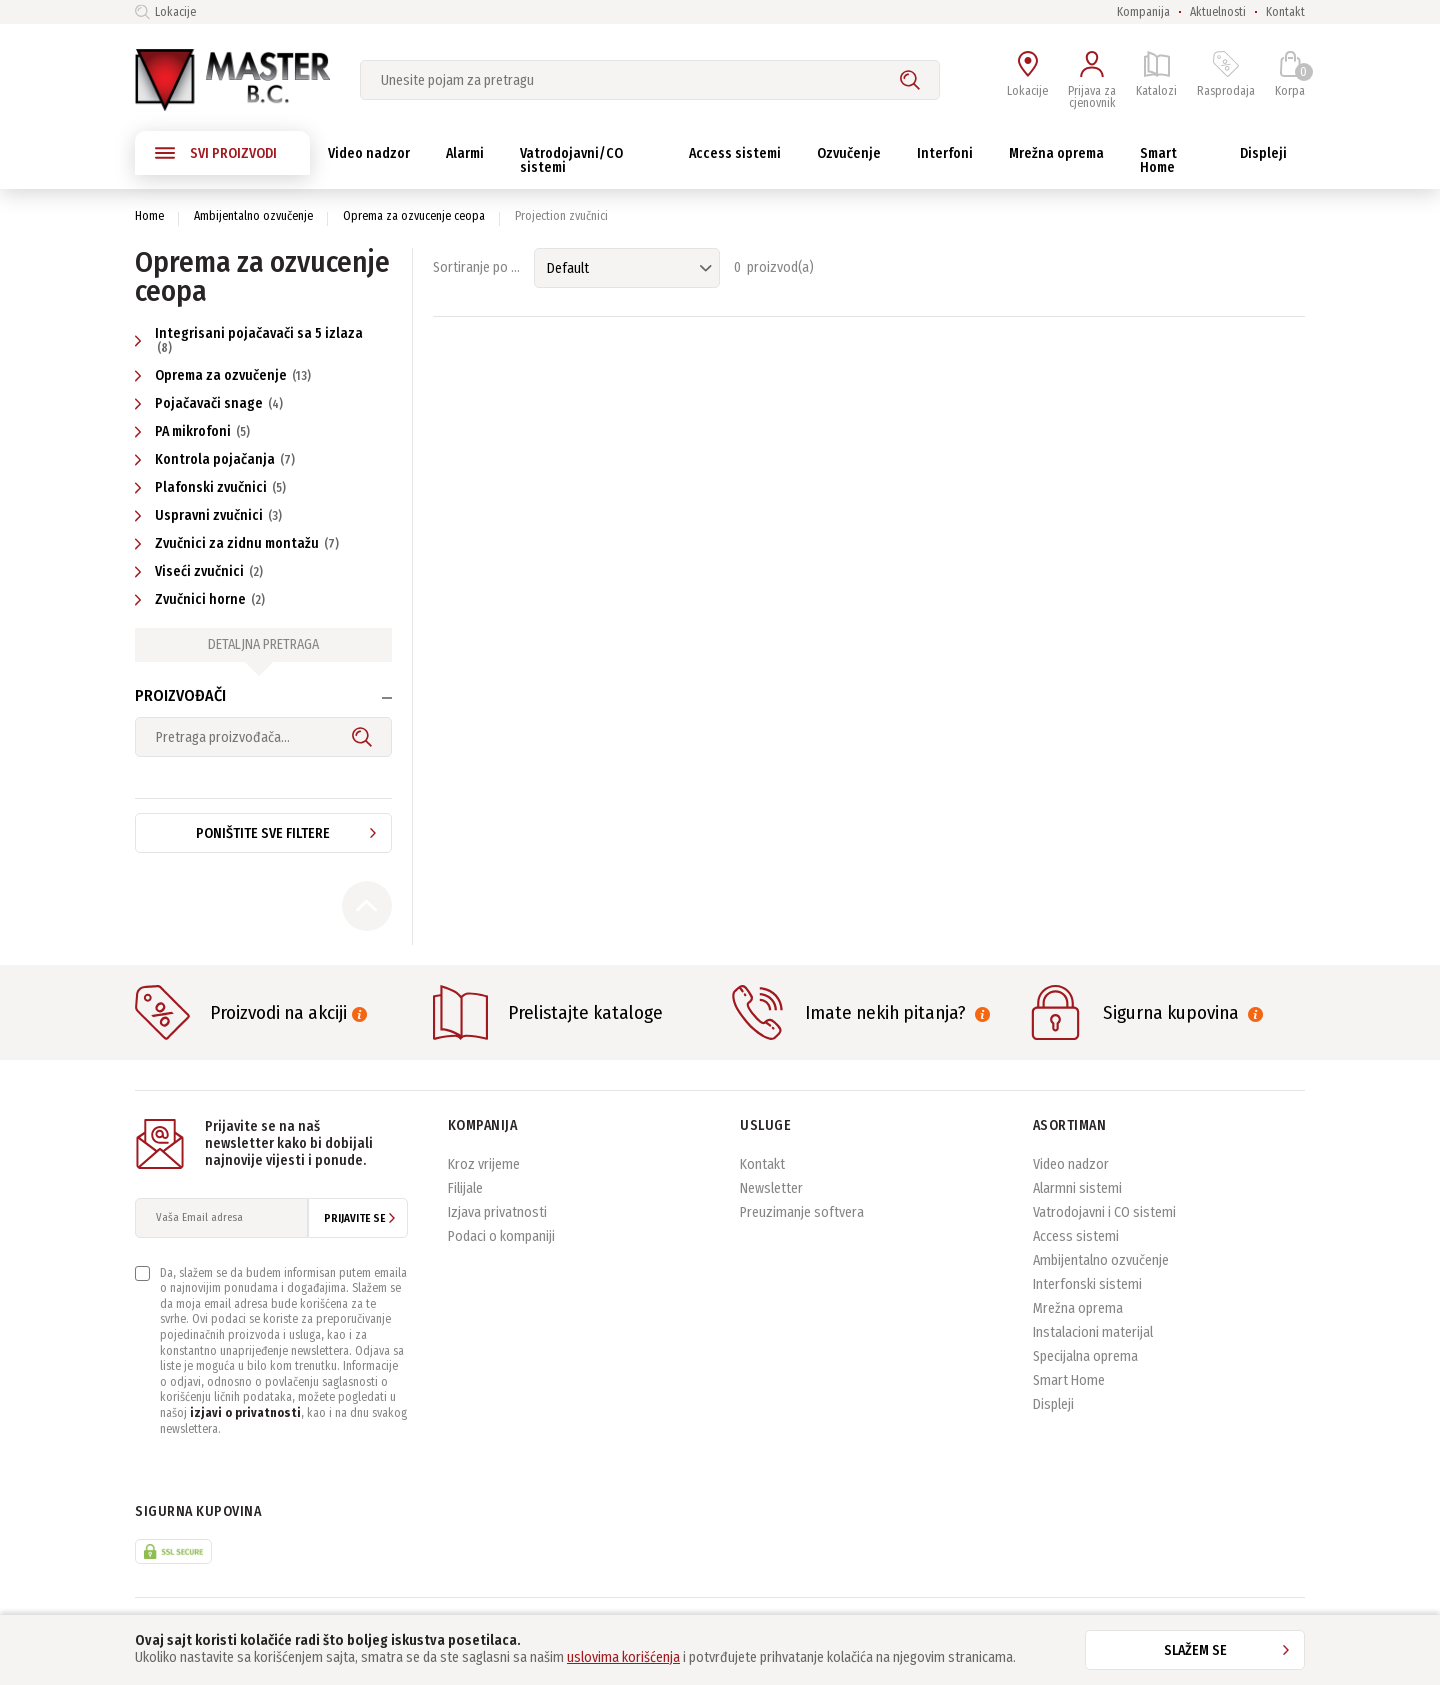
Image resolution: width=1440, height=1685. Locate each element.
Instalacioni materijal (1093, 1332)
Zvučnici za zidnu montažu (239, 543)
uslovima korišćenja (623, 1657)
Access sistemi (1076, 1236)
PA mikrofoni (195, 431)
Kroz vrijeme (484, 1164)
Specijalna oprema (1085, 1356)
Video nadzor (1071, 1164)
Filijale (465, 1188)
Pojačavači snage (211, 403)
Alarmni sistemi (1077, 1188)
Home (149, 216)
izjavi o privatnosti (245, 1413)
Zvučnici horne (202, 599)
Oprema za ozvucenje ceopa (414, 216)
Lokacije (165, 12)
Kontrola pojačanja (217, 459)
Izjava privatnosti (497, 1212)
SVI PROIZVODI (216, 153)
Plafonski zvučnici (213, 487)
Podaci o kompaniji (501, 1236)
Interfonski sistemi (1087, 1284)
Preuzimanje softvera (802, 1212)
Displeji (1053, 1404)
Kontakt (1285, 12)
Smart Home (1069, 1380)
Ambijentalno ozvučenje (253, 216)
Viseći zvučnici (201, 571)
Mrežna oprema (1078, 1308)
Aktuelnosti (1218, 12)
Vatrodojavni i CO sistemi (1104, 1212)
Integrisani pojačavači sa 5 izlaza (249, 340)
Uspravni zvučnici (211, 515)
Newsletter (771, 1188)
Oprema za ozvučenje (225, 375)
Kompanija (1143, 12)
